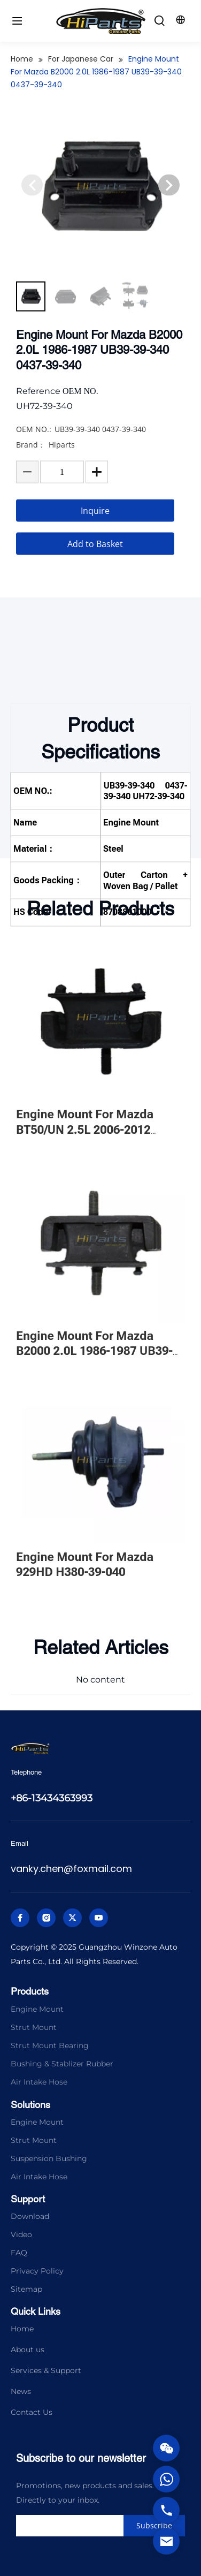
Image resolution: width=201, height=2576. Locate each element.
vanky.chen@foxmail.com (71, 1868)
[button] (169, 220)
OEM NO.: (33, 464)
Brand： (30, 479)
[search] (92, 2525)
